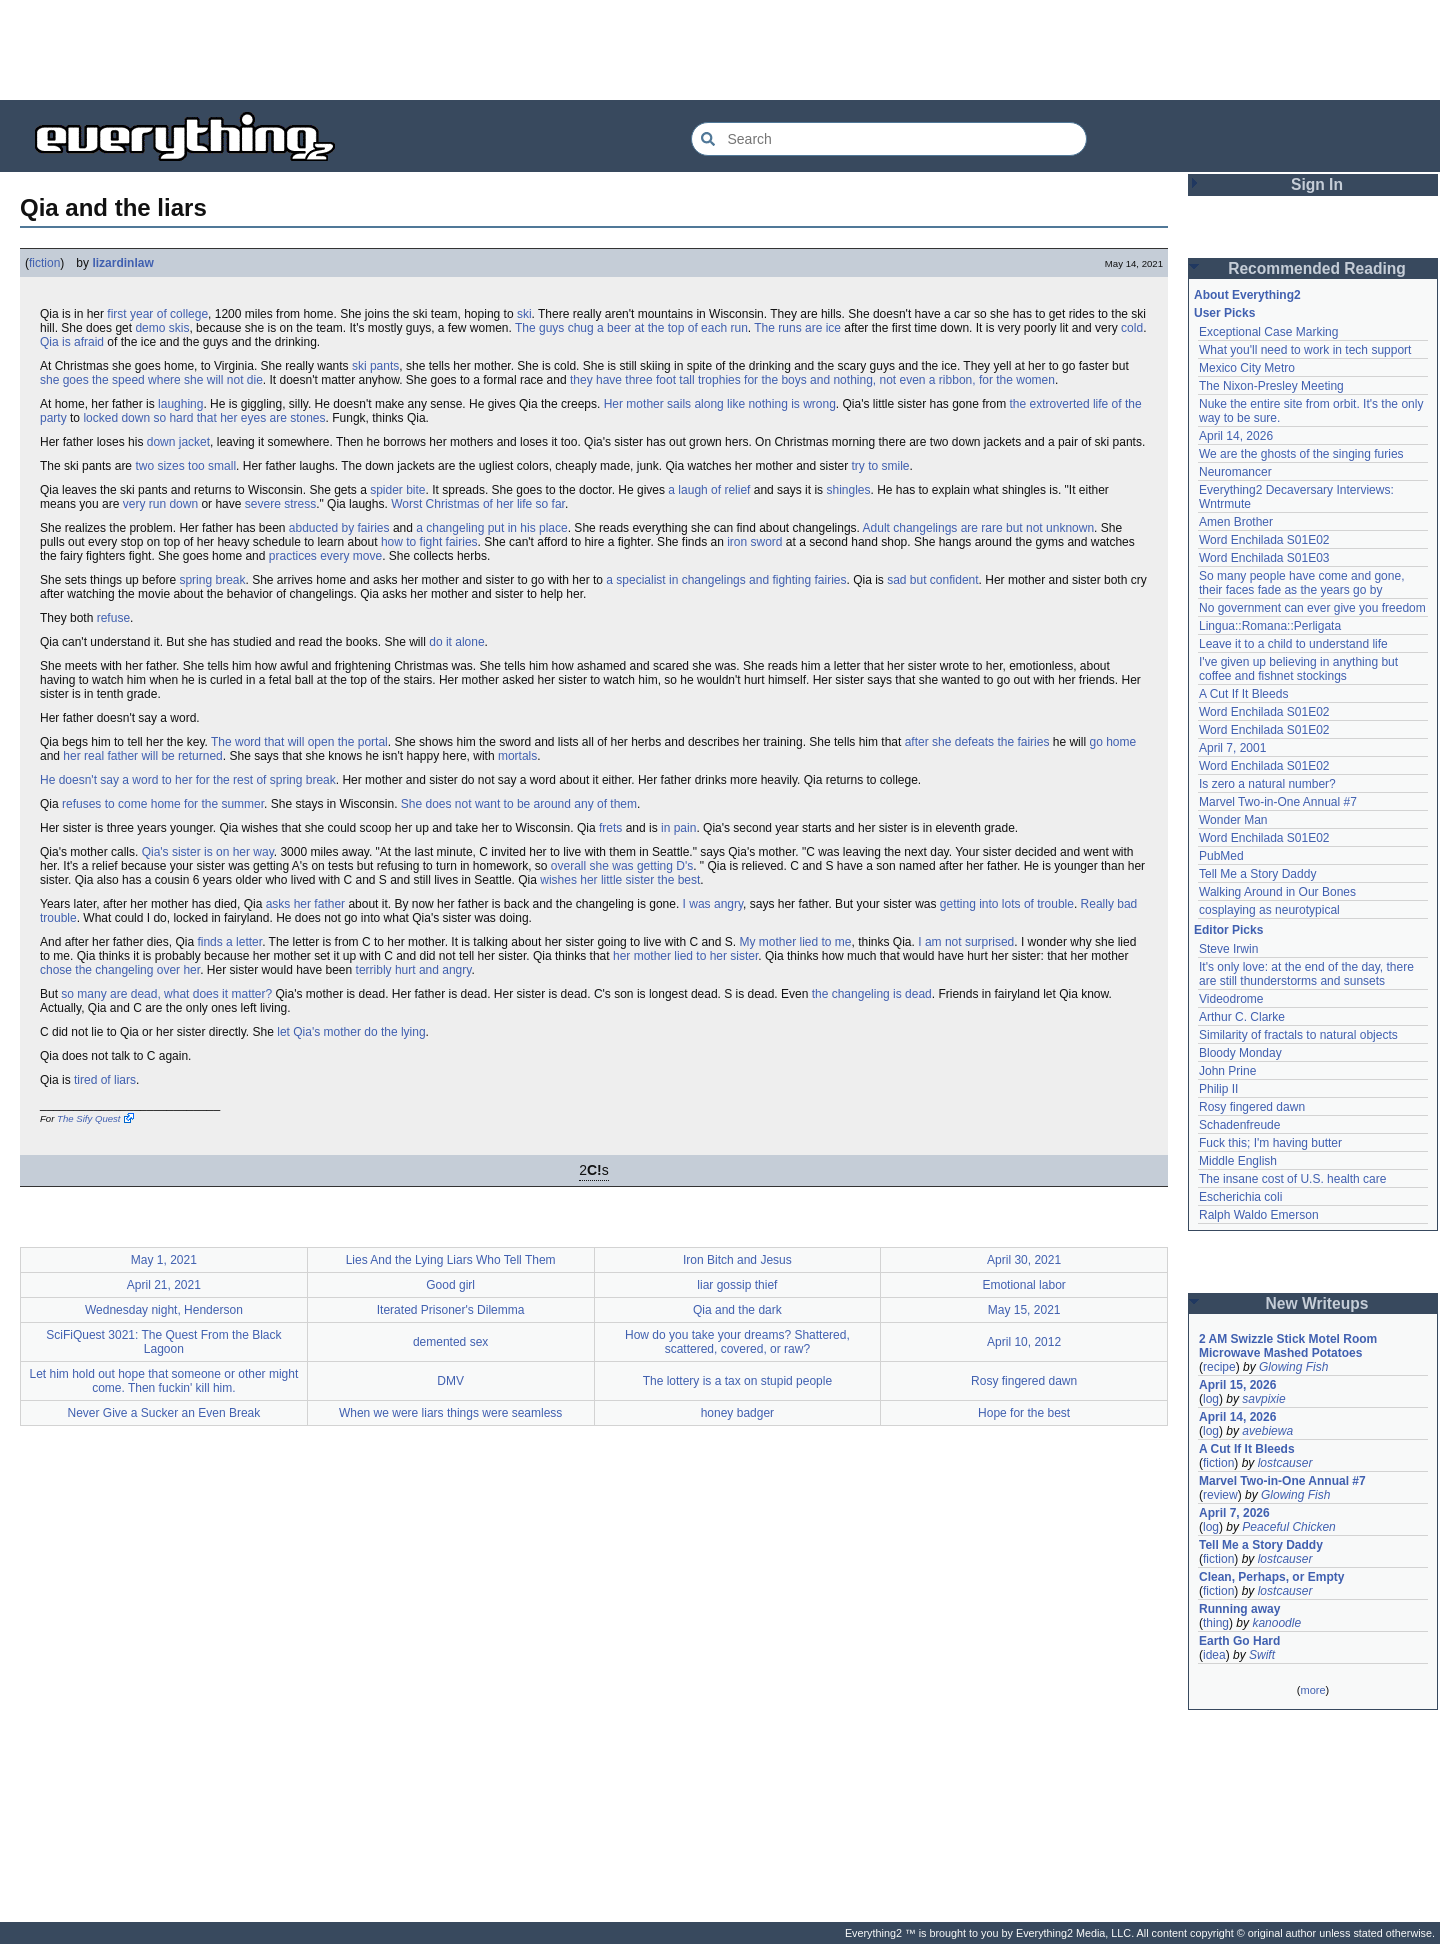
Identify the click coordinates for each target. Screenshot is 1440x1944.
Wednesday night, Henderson (164, 1310)
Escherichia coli (1240, 1197)
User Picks (1224, 313)
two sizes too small (185, 466)
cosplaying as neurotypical (1269, 910)
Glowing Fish (1293, 1367)
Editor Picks (1228, 930)
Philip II (1218, 1089)
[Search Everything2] (889, 139)
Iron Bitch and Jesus (737, 1260)
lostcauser (1285, 1463)
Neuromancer (1235, 472)
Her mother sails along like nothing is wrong (720, 404)
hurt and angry (433, 970)
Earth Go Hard (1239, 1641)
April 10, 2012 (1024, 1342)
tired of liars (105, 1080)
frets (610, 828)
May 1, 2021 (164, 1260)
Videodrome (1231, 999)
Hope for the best (1024, 1413)
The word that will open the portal (299, 742)
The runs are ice (797, 328)
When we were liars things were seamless (450, 1413)
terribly (374, 970)
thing (1216, 1623)
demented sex (450, 1342)
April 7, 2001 (1232, 748)
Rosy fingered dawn (1024, 1381)
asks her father (305, 904)
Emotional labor (1023, 1285)
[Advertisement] (720, 50)
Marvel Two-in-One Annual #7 (1278, 802)
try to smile (881, 466)
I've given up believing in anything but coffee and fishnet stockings (1298, 669)
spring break (212, 580)
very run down (160, 504)
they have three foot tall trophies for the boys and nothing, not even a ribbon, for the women (812, 380)
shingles (848, 490)
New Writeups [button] (1317, 1303)
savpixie (1263, 1399)
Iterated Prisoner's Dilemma (451, 1310)
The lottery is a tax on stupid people (737, 1381)
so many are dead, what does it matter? (166, 994)
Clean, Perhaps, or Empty (1271, 1577)
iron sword (754, 542)
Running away (1239, 1609)
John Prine (1227, 1071)
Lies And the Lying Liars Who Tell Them (451, 1260)
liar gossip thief (737, 1285)
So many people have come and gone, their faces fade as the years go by (1301, 583)
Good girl (450, 1285)
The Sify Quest (88, 1118)
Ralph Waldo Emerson (1259, 1215)
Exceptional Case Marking (1268, 332)
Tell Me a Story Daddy (1257, 874)
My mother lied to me (795, 942)
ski (524, 314)
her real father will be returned (142, 756)
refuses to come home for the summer (163, 804)
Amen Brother (1236, 522)
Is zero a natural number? (1267, 784)
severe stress (280, 504)
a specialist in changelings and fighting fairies (726, 580)
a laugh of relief (709, 490)
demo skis (162, 328)
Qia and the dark (737, 1310)
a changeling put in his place (491, 528)
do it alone (456, 642)
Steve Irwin (1228, 949)
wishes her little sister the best (620, 880)
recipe (1219, 1367)
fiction (44, 263)
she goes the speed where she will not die (151, 380)
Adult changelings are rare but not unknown (979, 528)
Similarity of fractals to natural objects (1298, 1035)
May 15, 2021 (1024, 1310)
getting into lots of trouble (1007, 904)
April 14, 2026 (1236, 436)
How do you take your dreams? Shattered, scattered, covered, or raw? (737, 1342)
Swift (1262, 1655)
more (1312, 1690)
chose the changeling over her (120, 970)
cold (1132, 328)
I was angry (713, 904)
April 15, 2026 (1237, 1385)
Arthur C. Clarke (1242, 1017)
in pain (678, 828)
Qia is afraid (72, 342)
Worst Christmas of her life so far (478, 504)
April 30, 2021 (1024, 1260)
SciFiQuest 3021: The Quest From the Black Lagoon (163, 1342)
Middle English (1238, 1161)
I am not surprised (966, 942)
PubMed (1221, 856)
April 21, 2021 (164, 1285)
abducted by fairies (339, 528)
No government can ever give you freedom (1312, 608)
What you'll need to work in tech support (1305, 350)
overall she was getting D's (622, 866)
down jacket (178, 442)
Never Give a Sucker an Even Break (163, 1413)
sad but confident (932, 580)
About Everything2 (1247, 295)
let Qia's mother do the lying (351, 1032)
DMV (450, 1381)
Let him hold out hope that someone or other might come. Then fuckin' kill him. (163, 1381)
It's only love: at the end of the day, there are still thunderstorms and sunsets (1306, 974)
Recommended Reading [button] (1317, 268)
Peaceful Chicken (1288, 1527)
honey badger (737, 1413)
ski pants (375, 366)
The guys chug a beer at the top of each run (631, 328)
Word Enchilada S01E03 (1264, 558)
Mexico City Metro (1247, 368)
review (1220, 1495)
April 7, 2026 (1234, 1513)
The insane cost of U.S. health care (1292, 1179)
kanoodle (1276, 1623)
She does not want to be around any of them (519, 804)
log (1211, 1399)
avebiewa (1267, 1431)
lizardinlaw (122, 263)
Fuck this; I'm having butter (1270, 1143)
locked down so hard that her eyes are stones (204, 418)
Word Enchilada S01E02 (1264, 540)
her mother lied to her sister (685, 956)
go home (1112, 742)
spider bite (397, 490)
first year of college (157, 314)
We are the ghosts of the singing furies (1301, 454)
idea (1214, 1655)
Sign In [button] (1317, 184)
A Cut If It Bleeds (1243, 694)
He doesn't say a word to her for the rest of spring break (188, 780)
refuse (113, 618)
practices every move (325, 556)
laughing (180, 404)
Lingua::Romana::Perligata (1270, 626)
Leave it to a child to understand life (1293, 644)
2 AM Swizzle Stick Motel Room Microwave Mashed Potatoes (1288, 1346)
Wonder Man (1233, 820)
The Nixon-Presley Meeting (1271, 386)
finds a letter (229, 942)
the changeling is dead (872, 994)
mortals (517, 756)
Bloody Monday (1240, 1053)
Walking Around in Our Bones (1277, 892)
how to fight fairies (429, 542)
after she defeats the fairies (977, 742)
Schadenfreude (1239, 1125)
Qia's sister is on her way (208, 852)
